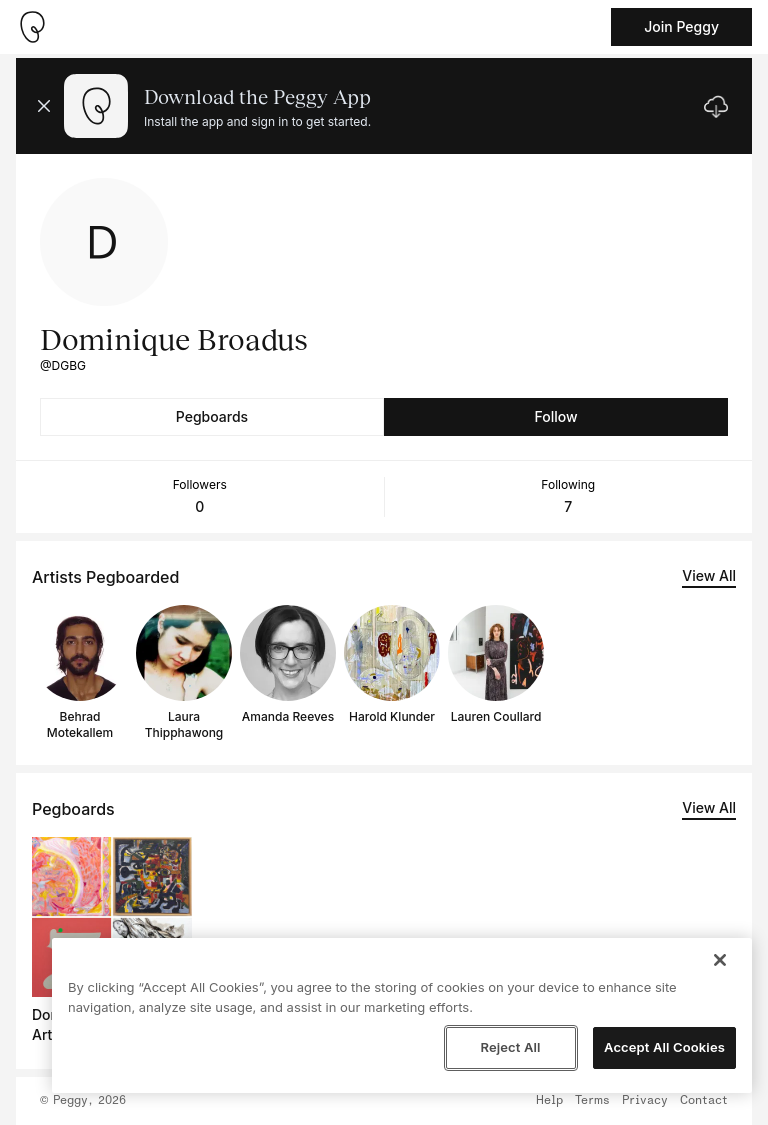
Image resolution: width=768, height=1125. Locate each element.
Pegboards (212, 416)
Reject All (510, 1047)
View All (709, 575)
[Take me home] (32, 27)
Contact (704, 1101)
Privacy (645, 1101)
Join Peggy (681, 26)
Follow (555, 416)
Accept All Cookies (664, 1047)
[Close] (720, 960)
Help (549, 1101)
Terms (592, 1101)
